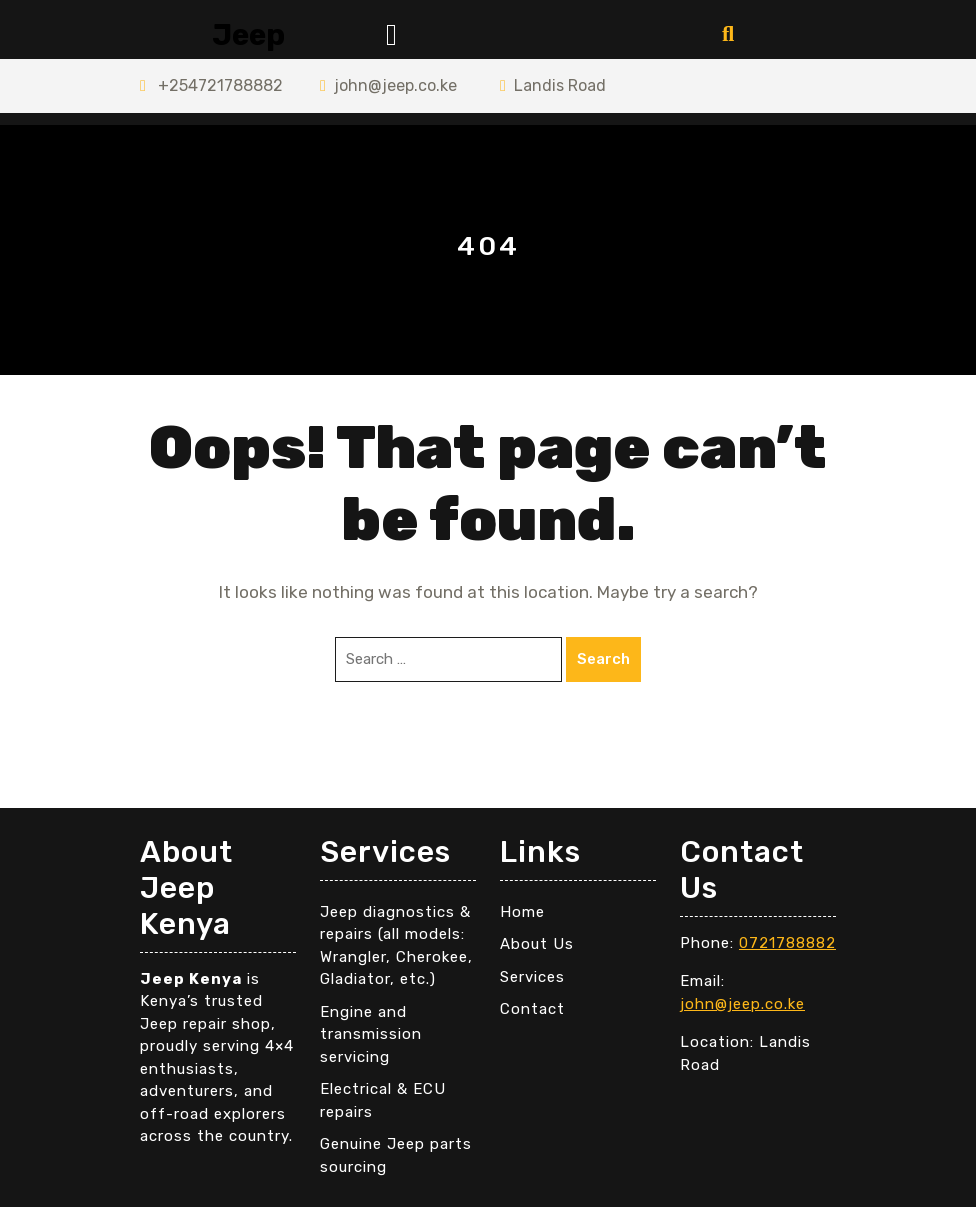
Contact (532, 1009)
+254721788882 (211, 85)
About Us (537, 944)
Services (532, 977)
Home (522, 912)
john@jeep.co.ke (388, 85)
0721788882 (787, 943)
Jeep (248, 35)
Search (603, 659)
